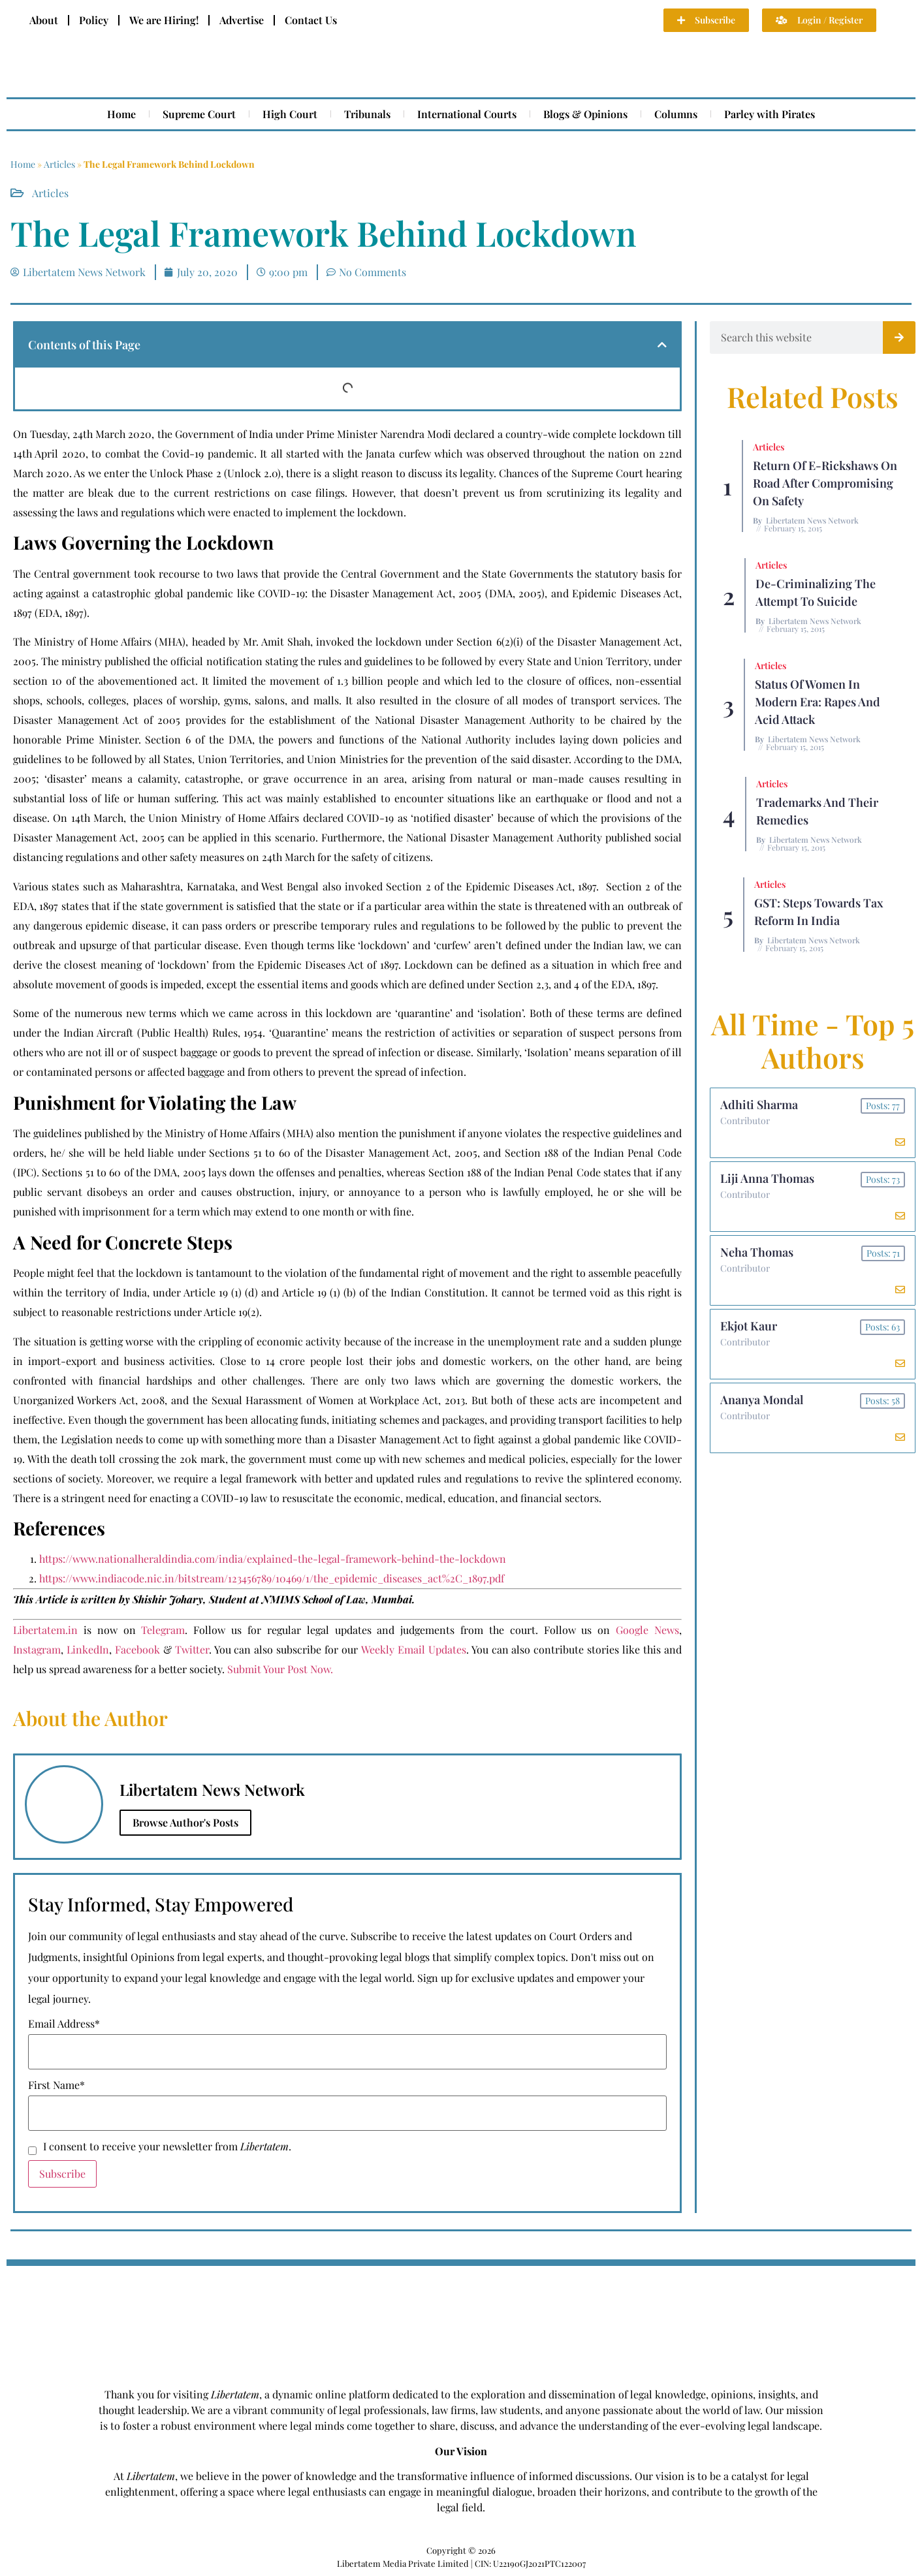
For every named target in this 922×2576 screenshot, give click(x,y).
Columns (675, 114)
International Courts (467, 114)
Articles (59, 164)
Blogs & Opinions (585, 114)
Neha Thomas (756, 1252)
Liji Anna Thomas (767, 1178)
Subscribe (62, 2173)
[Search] (899, 337)
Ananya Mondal (761, 1400)
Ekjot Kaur (748, 1326)
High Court (289, 114)
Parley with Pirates (769, 114)
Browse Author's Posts (185, 1822)
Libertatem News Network (812, 520)
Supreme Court (199, 114)
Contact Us (311, 20)
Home (121, 114)
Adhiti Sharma (759, 1104)
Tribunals (367, 114)
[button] (662, 344)
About (43, 20)
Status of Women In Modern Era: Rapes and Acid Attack (817, 701)
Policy (93, 20)
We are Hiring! (164, 20)
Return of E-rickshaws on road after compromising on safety (825, 483)
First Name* (56, 2085)
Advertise (241, 20)
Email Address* (64, 2023)
